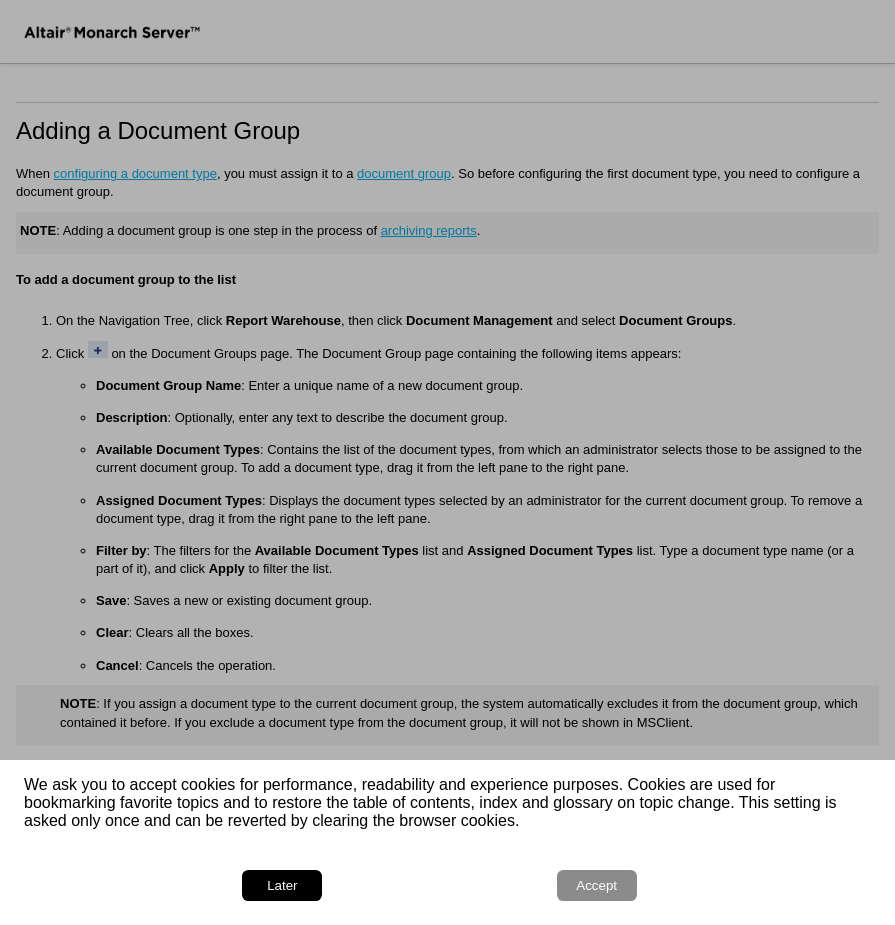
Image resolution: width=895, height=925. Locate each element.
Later (282, 885)
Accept (596, 885)
